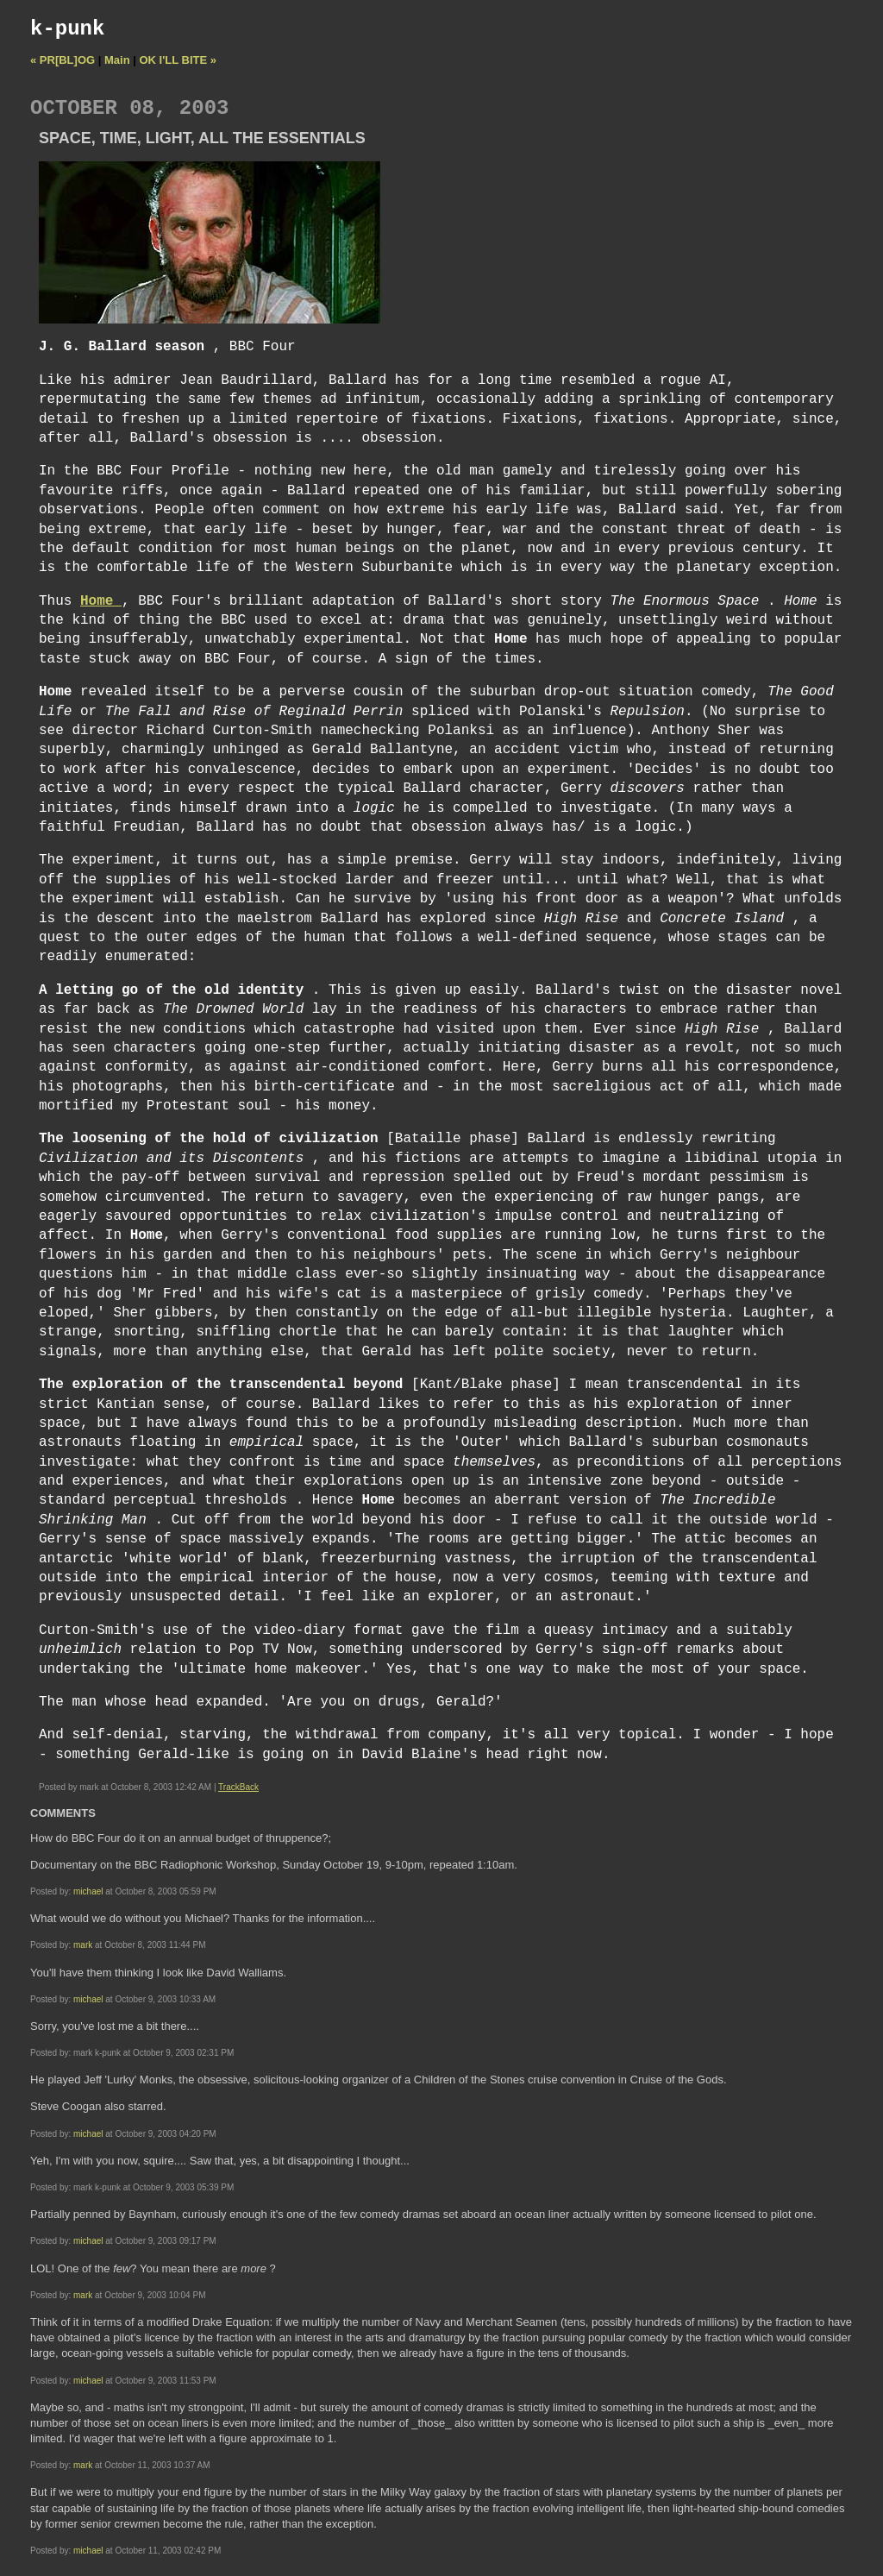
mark (82, 1945)
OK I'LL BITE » (178, 59)
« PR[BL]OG (62, 59)
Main (117, 59)
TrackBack (238, 1787)
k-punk (67, 29)
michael (88, 1891)
